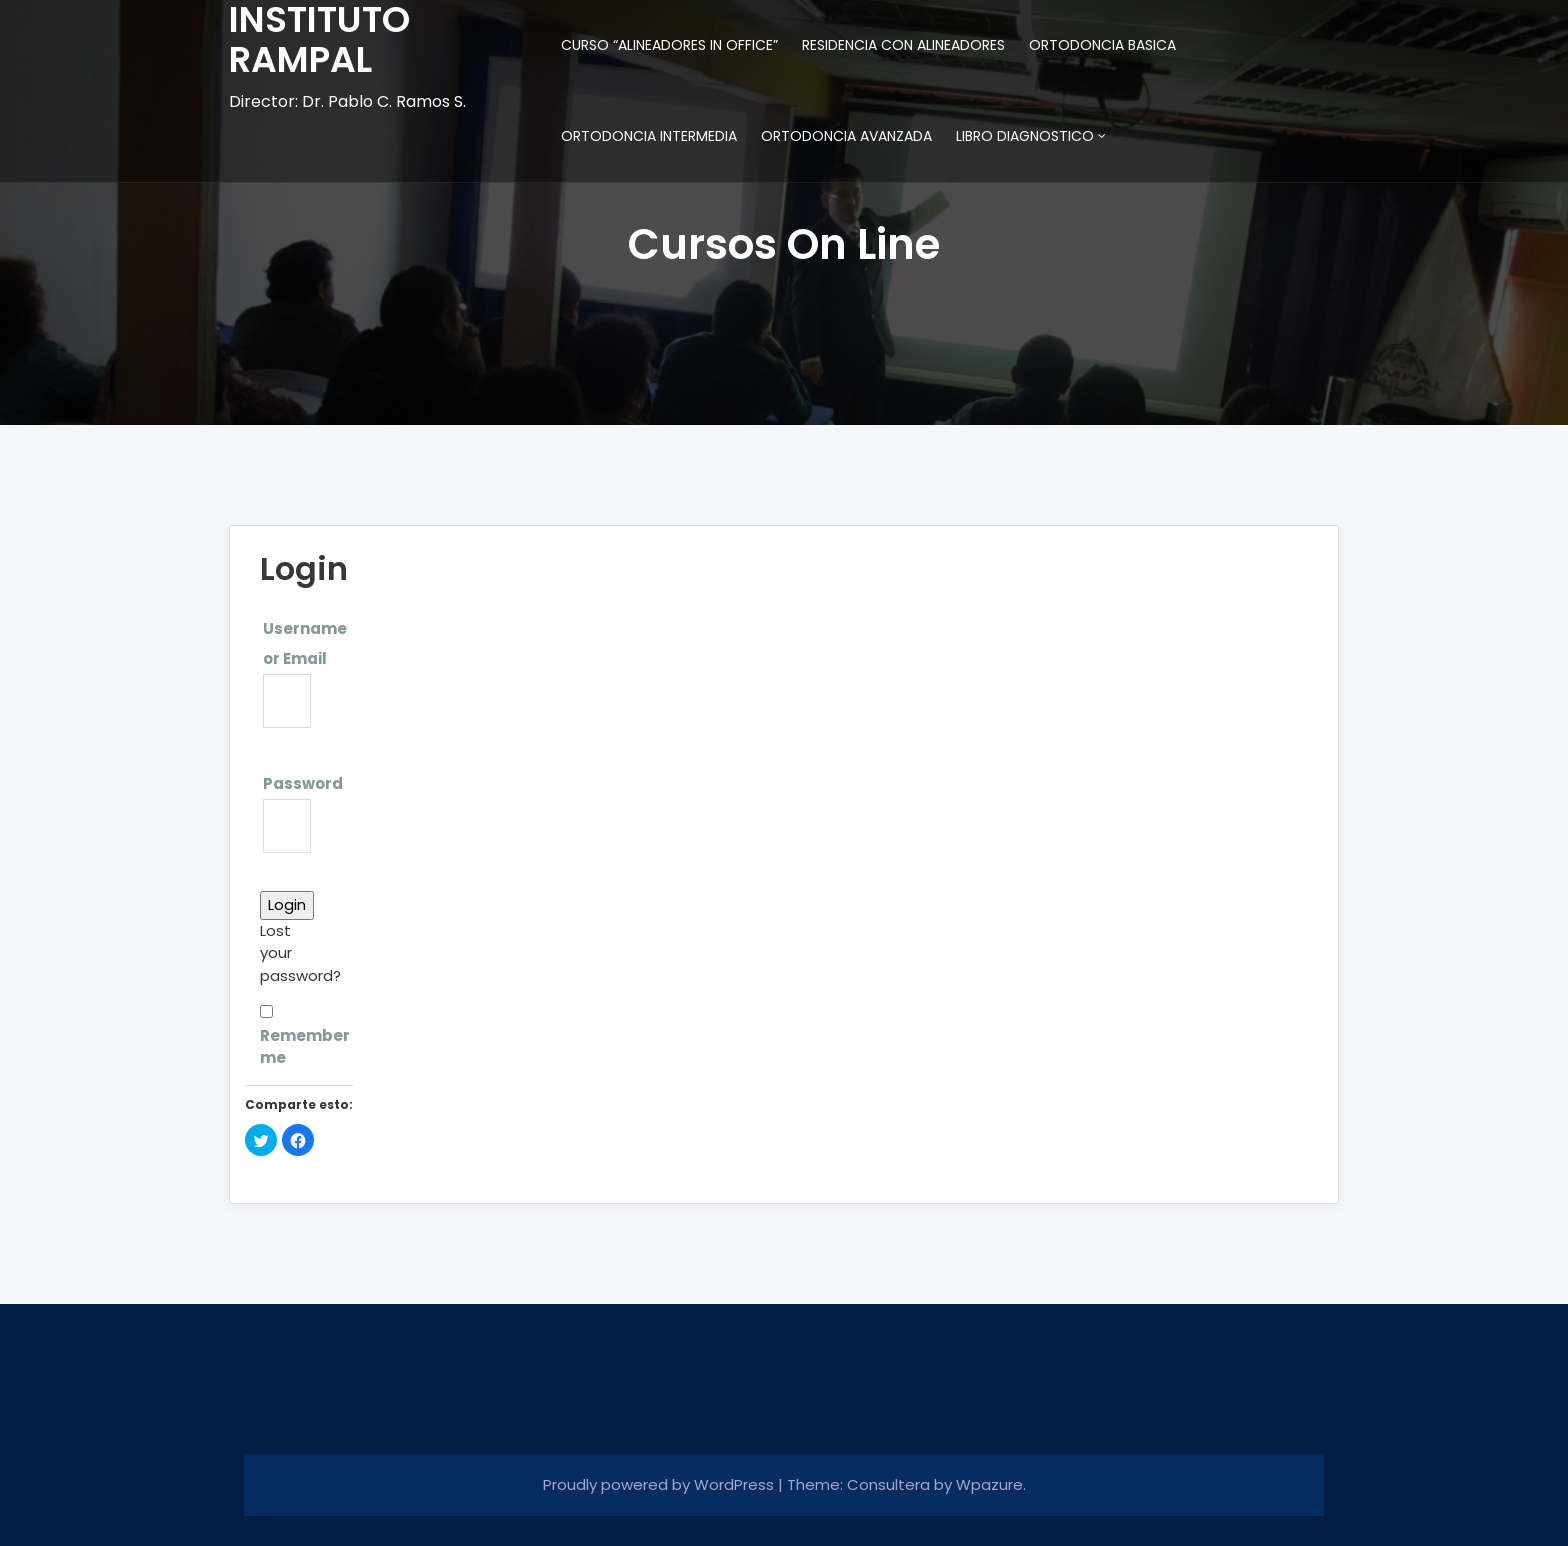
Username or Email (305, 643)
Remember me (290, 1036)
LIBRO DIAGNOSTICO (1025, 136)
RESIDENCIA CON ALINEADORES (903, 45)
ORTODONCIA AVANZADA (846, 136)
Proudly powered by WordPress (660, 1484)
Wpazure (989, 1484)
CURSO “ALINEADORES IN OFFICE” (669, 45)
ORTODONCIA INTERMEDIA (649, 136)
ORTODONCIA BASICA (1102, 45)
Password (303, 783)
